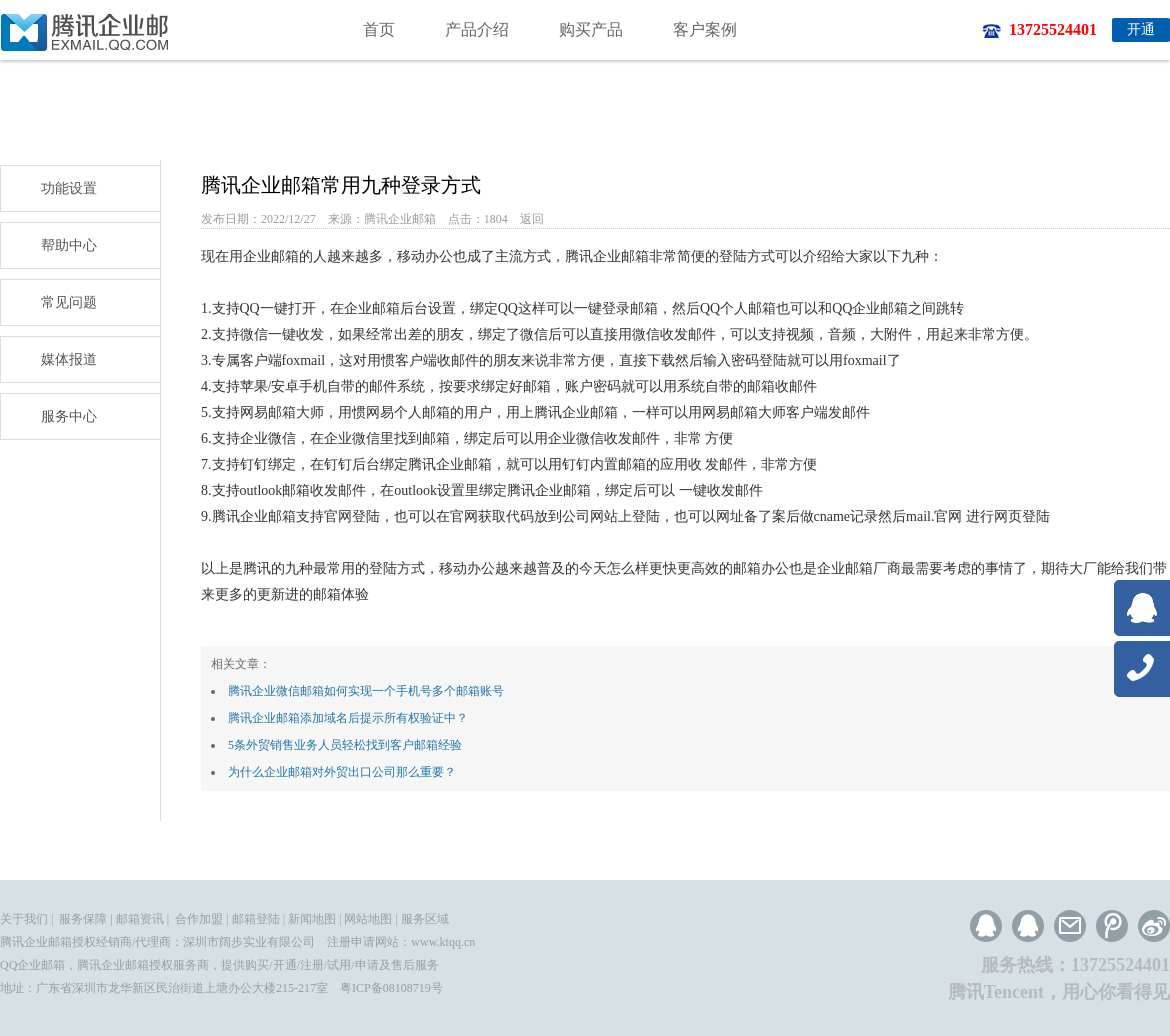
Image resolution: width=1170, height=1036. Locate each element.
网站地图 (368, 919)
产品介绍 (477, 29)
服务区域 (425, 919)
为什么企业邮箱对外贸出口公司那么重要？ (342, 772)
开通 (1141, 29)
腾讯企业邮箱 (36, 942)
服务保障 (83, 919)
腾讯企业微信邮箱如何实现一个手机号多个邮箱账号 (366, 691)
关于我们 (24, 919)
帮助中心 (69, 245)
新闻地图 (312, 919)
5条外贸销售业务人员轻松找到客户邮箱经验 (345, 745)
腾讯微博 (1112, 926)
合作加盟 (199, 919)
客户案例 (705, 29)
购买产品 (591, 29)
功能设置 (69, 188)
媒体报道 (69, 359)
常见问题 (69, 302)
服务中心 (69, 416)
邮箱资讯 (140, 919)
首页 (379, 29)
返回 (532, 219)
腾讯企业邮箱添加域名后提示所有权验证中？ (348, 718)
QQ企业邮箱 (32, 965)
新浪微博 (1154, 926)
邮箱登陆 (256, 919)
